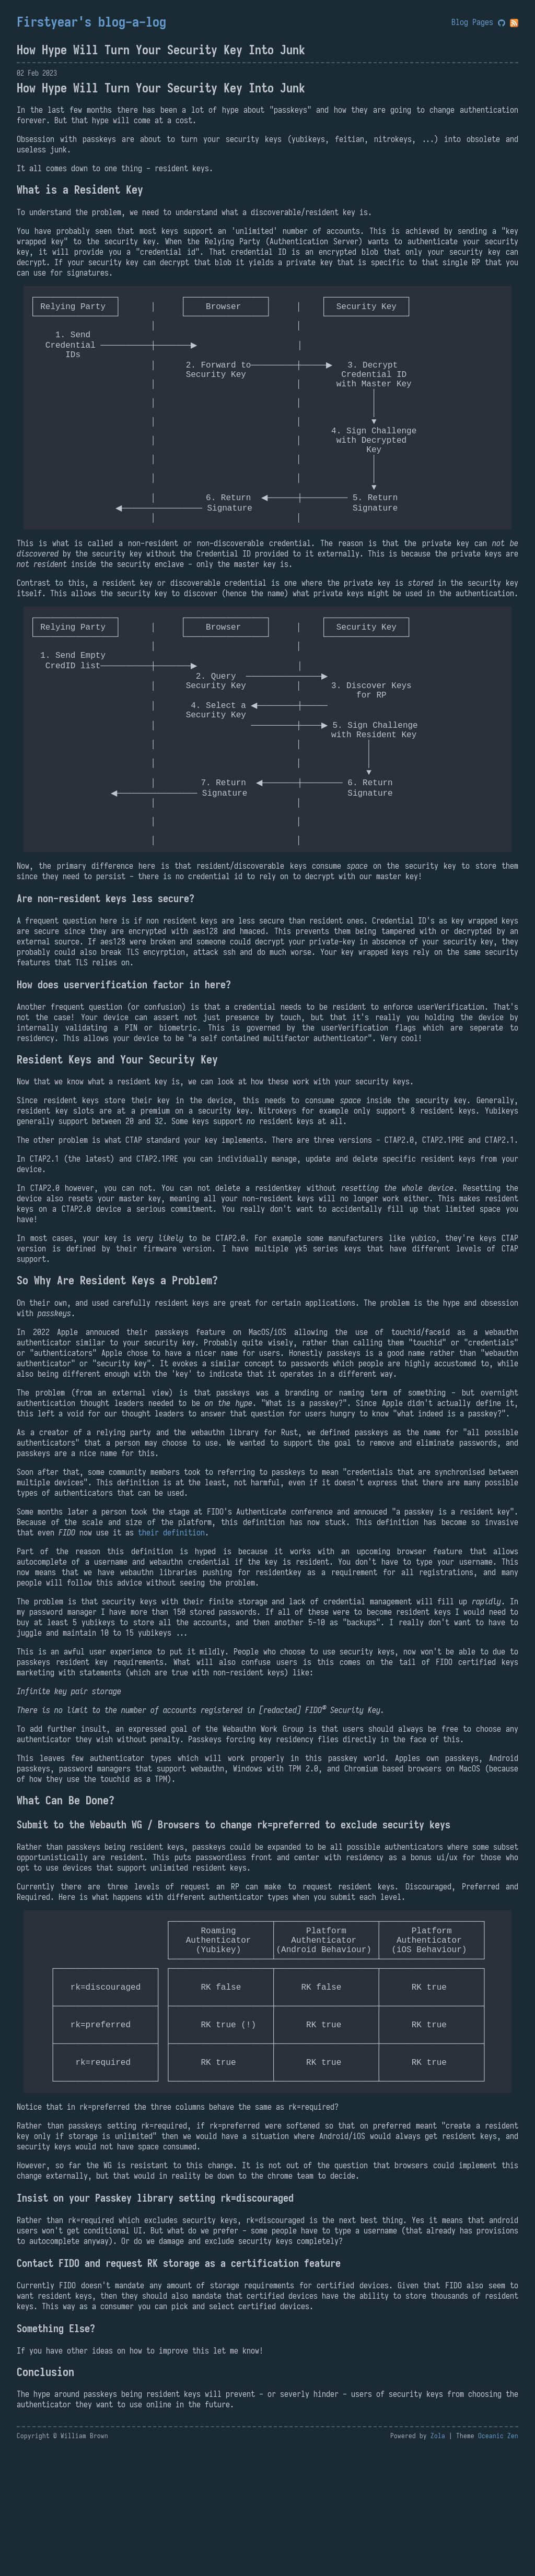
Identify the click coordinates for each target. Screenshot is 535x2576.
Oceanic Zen (498, 2563)
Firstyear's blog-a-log (91, 22)
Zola (438, 2563)
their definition (171, 1622)
